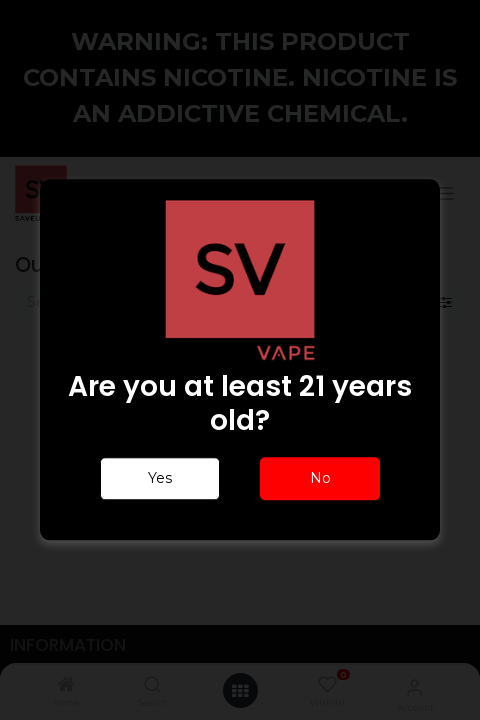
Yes (160, 479)
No (320, 479)
